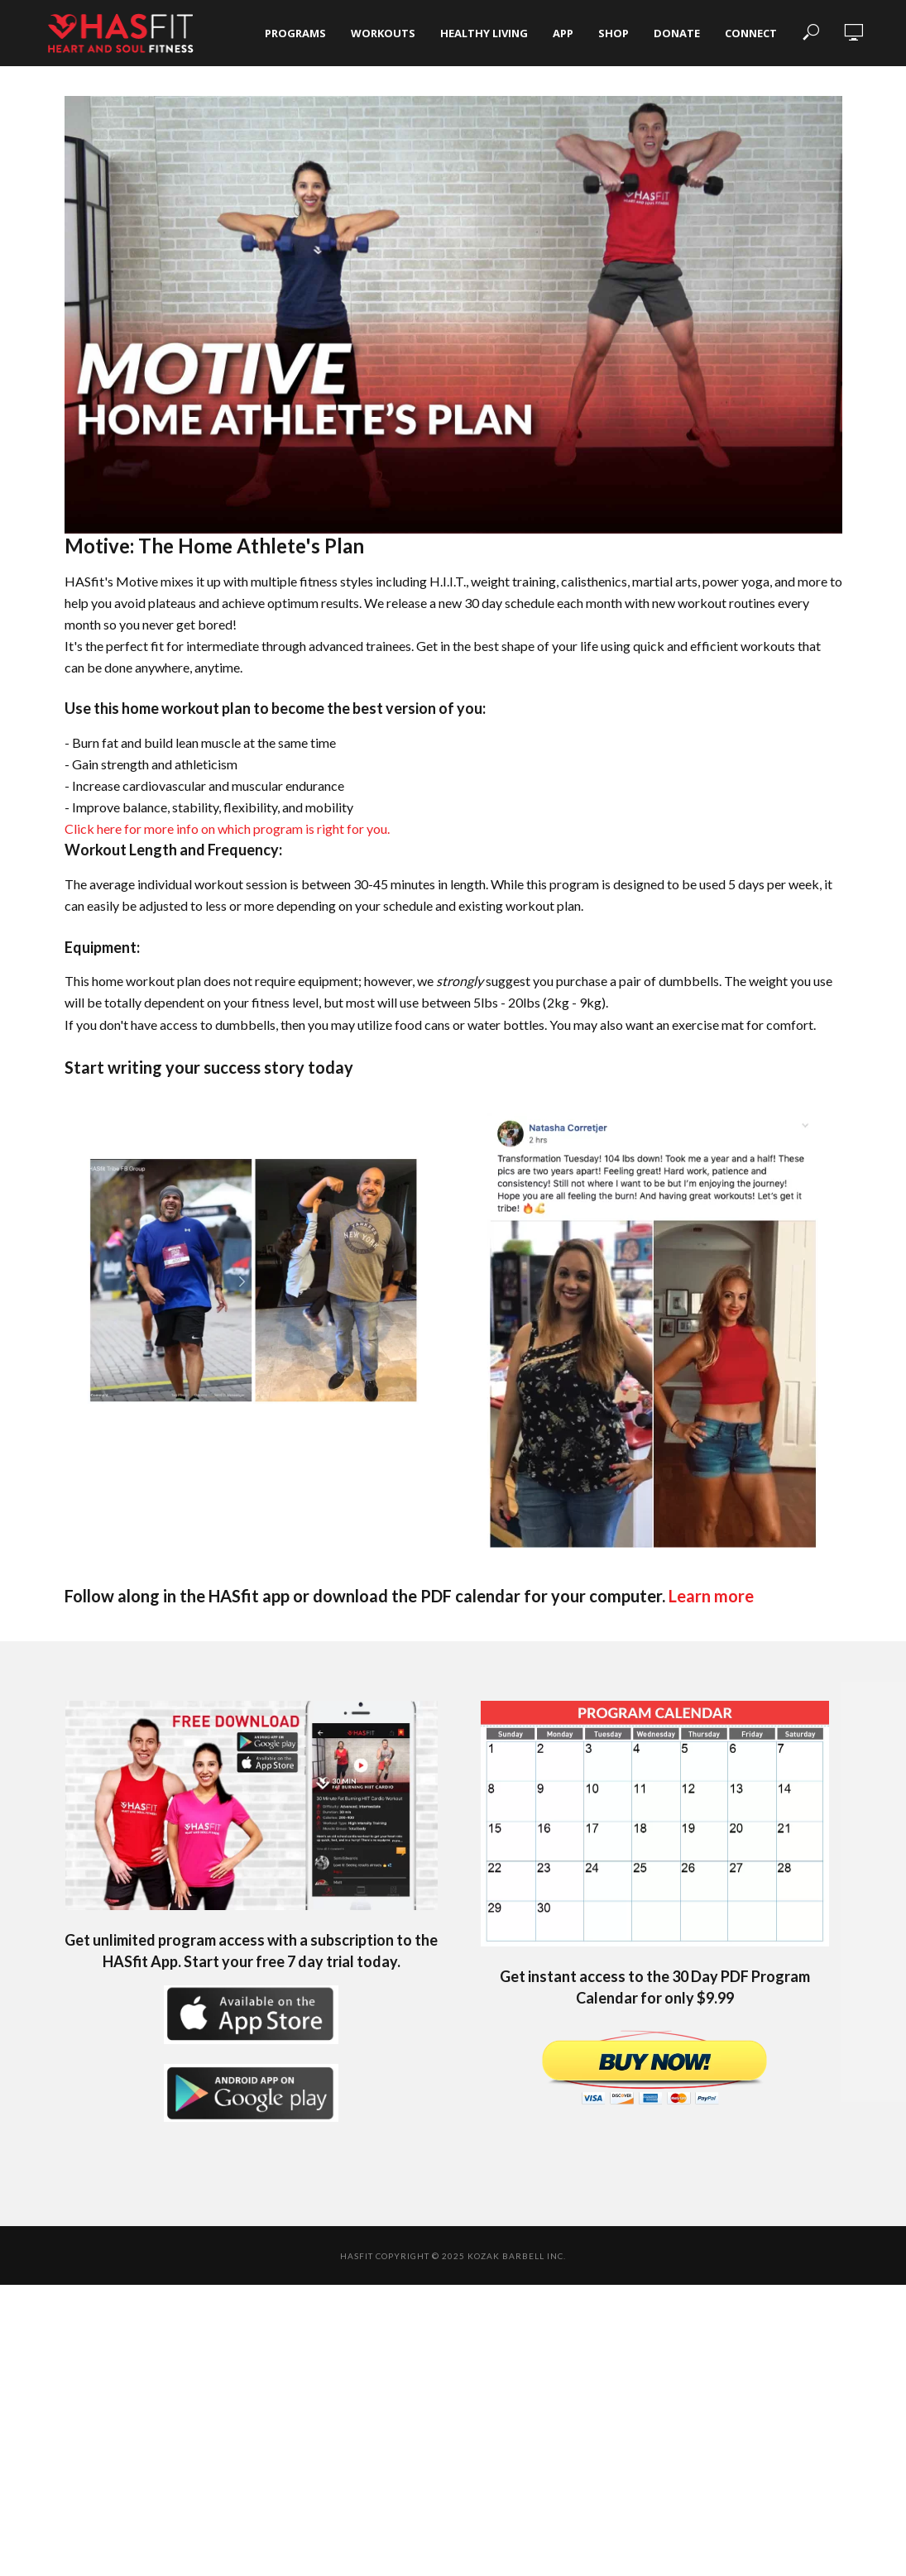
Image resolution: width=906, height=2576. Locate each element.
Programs (295, 33)
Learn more (711, 1596)
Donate (677, 33)
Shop (613, 33)
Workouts (383, 33)
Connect (751, 33)
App (563, 33)
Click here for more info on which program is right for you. (227, 828)
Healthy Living (484, 33)
